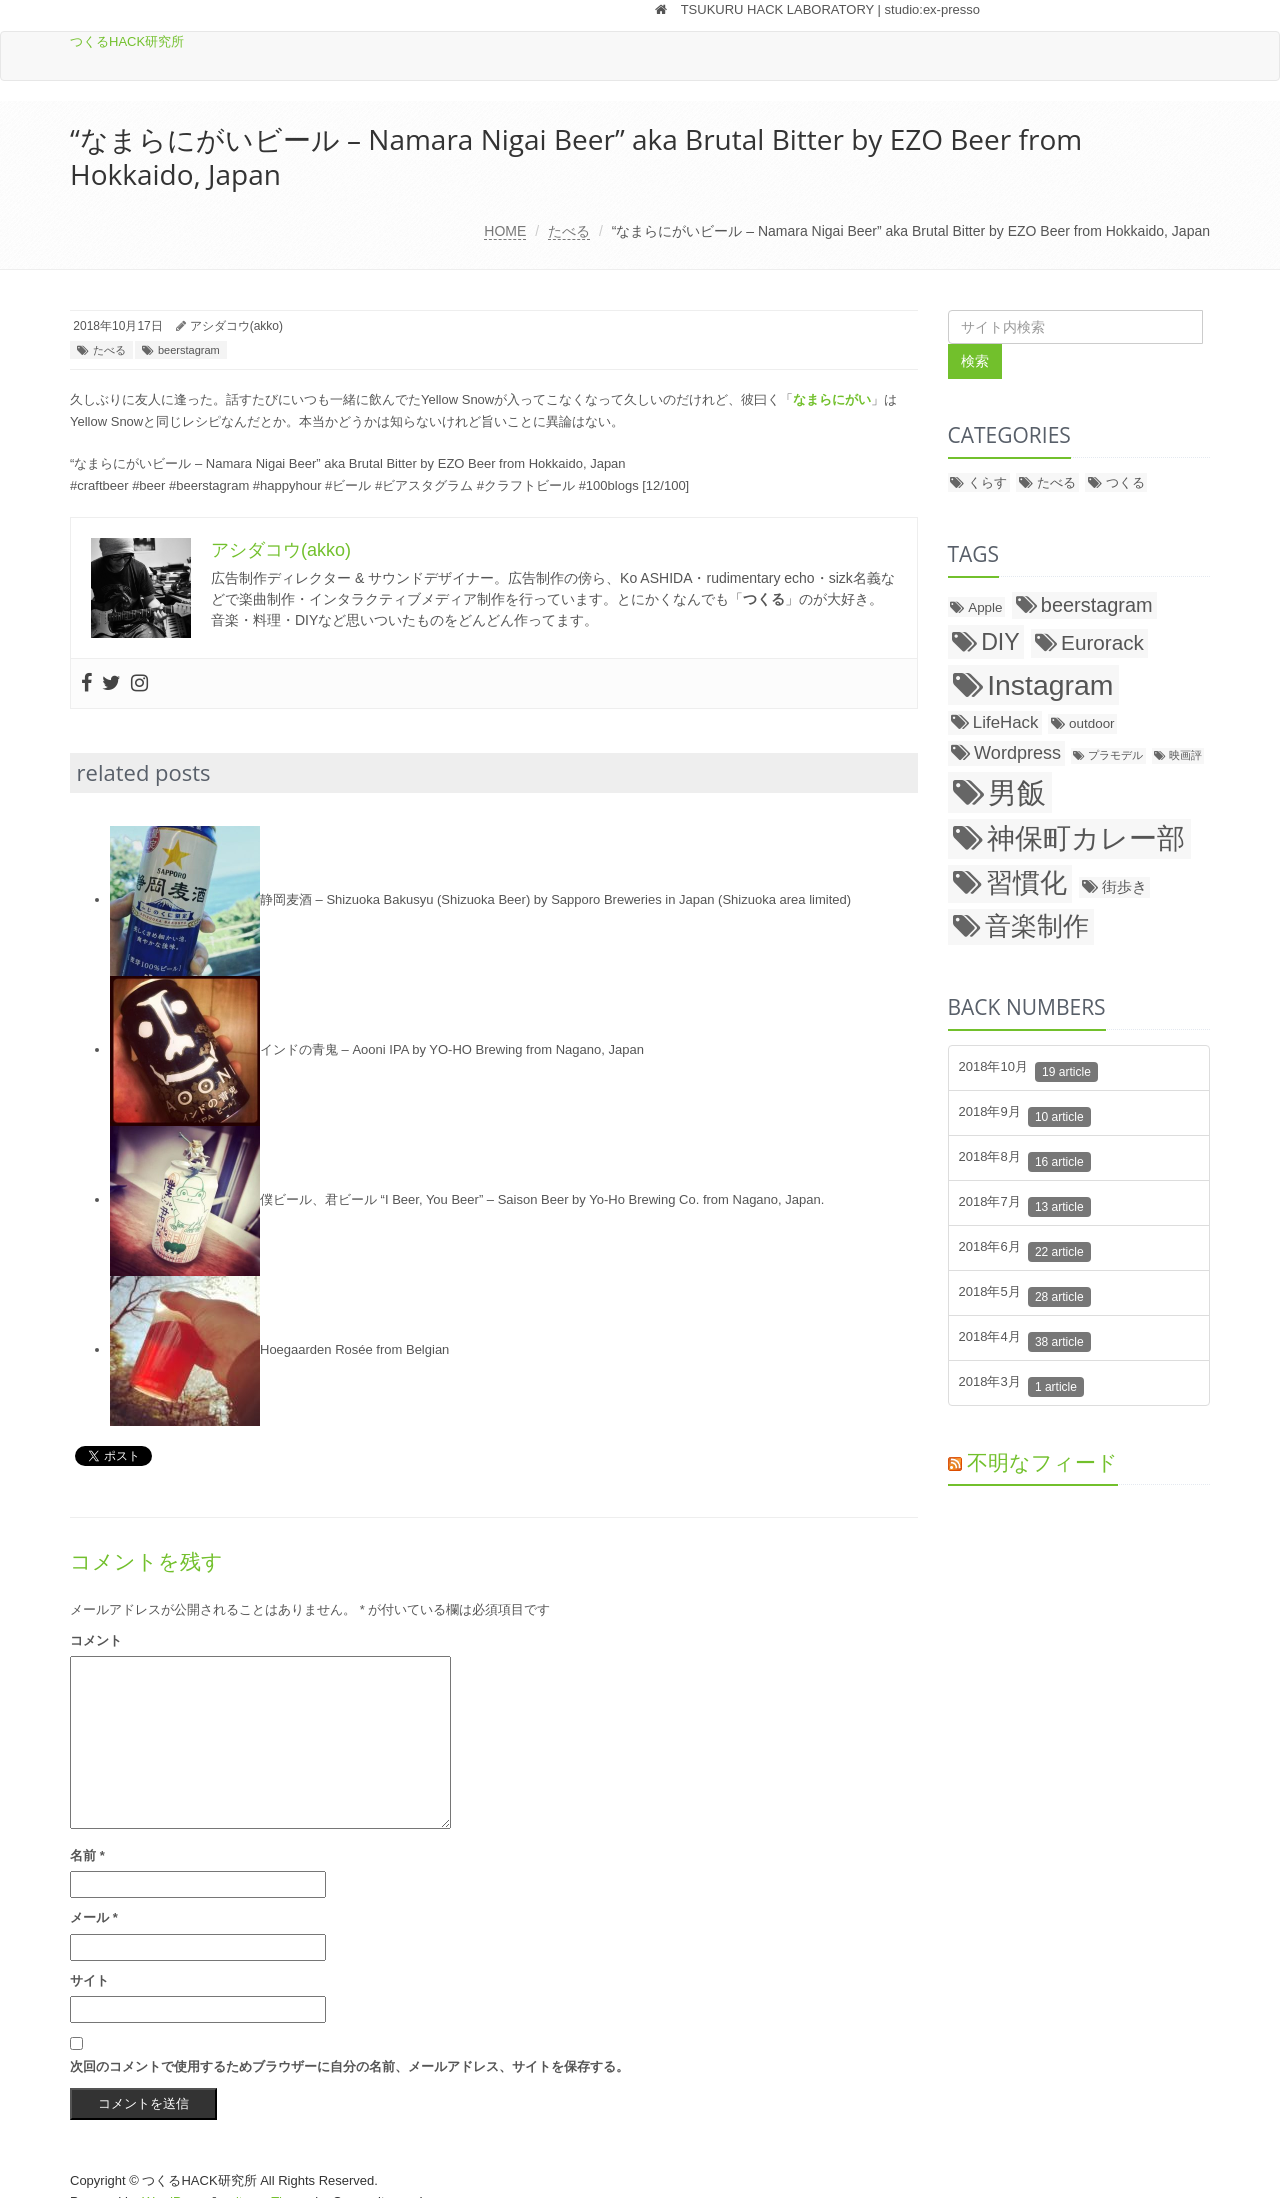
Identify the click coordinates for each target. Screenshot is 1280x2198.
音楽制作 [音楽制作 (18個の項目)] (1037, 926)
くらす (987, 482)
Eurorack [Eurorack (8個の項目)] (1102, 642)
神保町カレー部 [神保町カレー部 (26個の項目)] (1086, 838)
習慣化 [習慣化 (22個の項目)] (1026, 883)
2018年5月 (1025, 1295)
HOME (505, 231)
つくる (1125, 482)
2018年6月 (1025, 1250)
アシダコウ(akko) (236, 326)
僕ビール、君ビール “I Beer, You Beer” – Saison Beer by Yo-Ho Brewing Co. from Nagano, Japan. (542, 1199)
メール (94, 1917)
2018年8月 (1025, 1160)
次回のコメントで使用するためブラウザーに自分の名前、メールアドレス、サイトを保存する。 (349, 2066)
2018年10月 (1028, 1070)
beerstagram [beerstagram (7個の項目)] (1097, 605)
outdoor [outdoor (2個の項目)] (1092, 723)
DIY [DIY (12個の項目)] (1000, 642)
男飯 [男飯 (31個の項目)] (1017, 792)
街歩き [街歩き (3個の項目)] (1124, 886)
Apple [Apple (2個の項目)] (985, 607)
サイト (89, 1980)
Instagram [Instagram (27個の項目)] (1050, 685)
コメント (96, 1640)
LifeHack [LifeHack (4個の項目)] (1005, 722)
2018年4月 (1025, 1340)
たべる (569, 231)
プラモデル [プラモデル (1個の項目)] (1115, 755)
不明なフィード (1042, 1462)
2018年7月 (1025, 1205)
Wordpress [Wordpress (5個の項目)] (1017, 753)
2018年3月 (1021, 1385)
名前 (87, 1855)
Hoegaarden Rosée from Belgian (354, 1349)
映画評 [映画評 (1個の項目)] (1185, 755)
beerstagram (189, 350)
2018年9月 (1025, 1115)
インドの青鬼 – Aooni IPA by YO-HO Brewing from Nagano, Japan (452, 1049)
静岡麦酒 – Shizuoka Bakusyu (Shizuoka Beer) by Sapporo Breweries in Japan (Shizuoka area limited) (555, 899)
